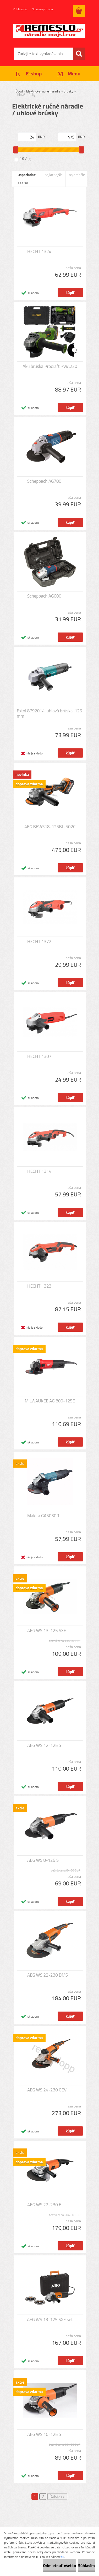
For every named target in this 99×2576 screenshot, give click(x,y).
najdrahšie (77, 174)
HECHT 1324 (39, 251)
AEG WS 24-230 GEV (47, 2089)
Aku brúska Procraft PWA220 (50, 366)
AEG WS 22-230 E (44, 2204)
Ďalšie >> (57, 2496)
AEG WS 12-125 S (44, 1745)
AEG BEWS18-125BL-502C (49, 826)
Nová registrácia (42, 9)
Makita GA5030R (43, 1515)
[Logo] (49, 31)
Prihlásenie (20, 9)
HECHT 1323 (39, 1286)
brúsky (68, 91)
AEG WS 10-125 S (44, 2434)
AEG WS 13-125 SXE (46, 1630)
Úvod (19, 91)
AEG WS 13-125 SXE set (50, 2319)
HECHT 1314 (39, 1171)
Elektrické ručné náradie (43, 91)
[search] (79, 54)
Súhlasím (86, 2565)
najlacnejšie (54, 174)
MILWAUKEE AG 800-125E (50, 1400)
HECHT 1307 (39, 1056)
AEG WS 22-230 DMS (47, 1975)
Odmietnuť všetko (59, 2565)
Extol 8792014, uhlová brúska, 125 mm (49, 713)
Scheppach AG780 (44, 481)
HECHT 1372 (39, 941)
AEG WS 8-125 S (43, 1860)
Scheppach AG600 (44, 596)
